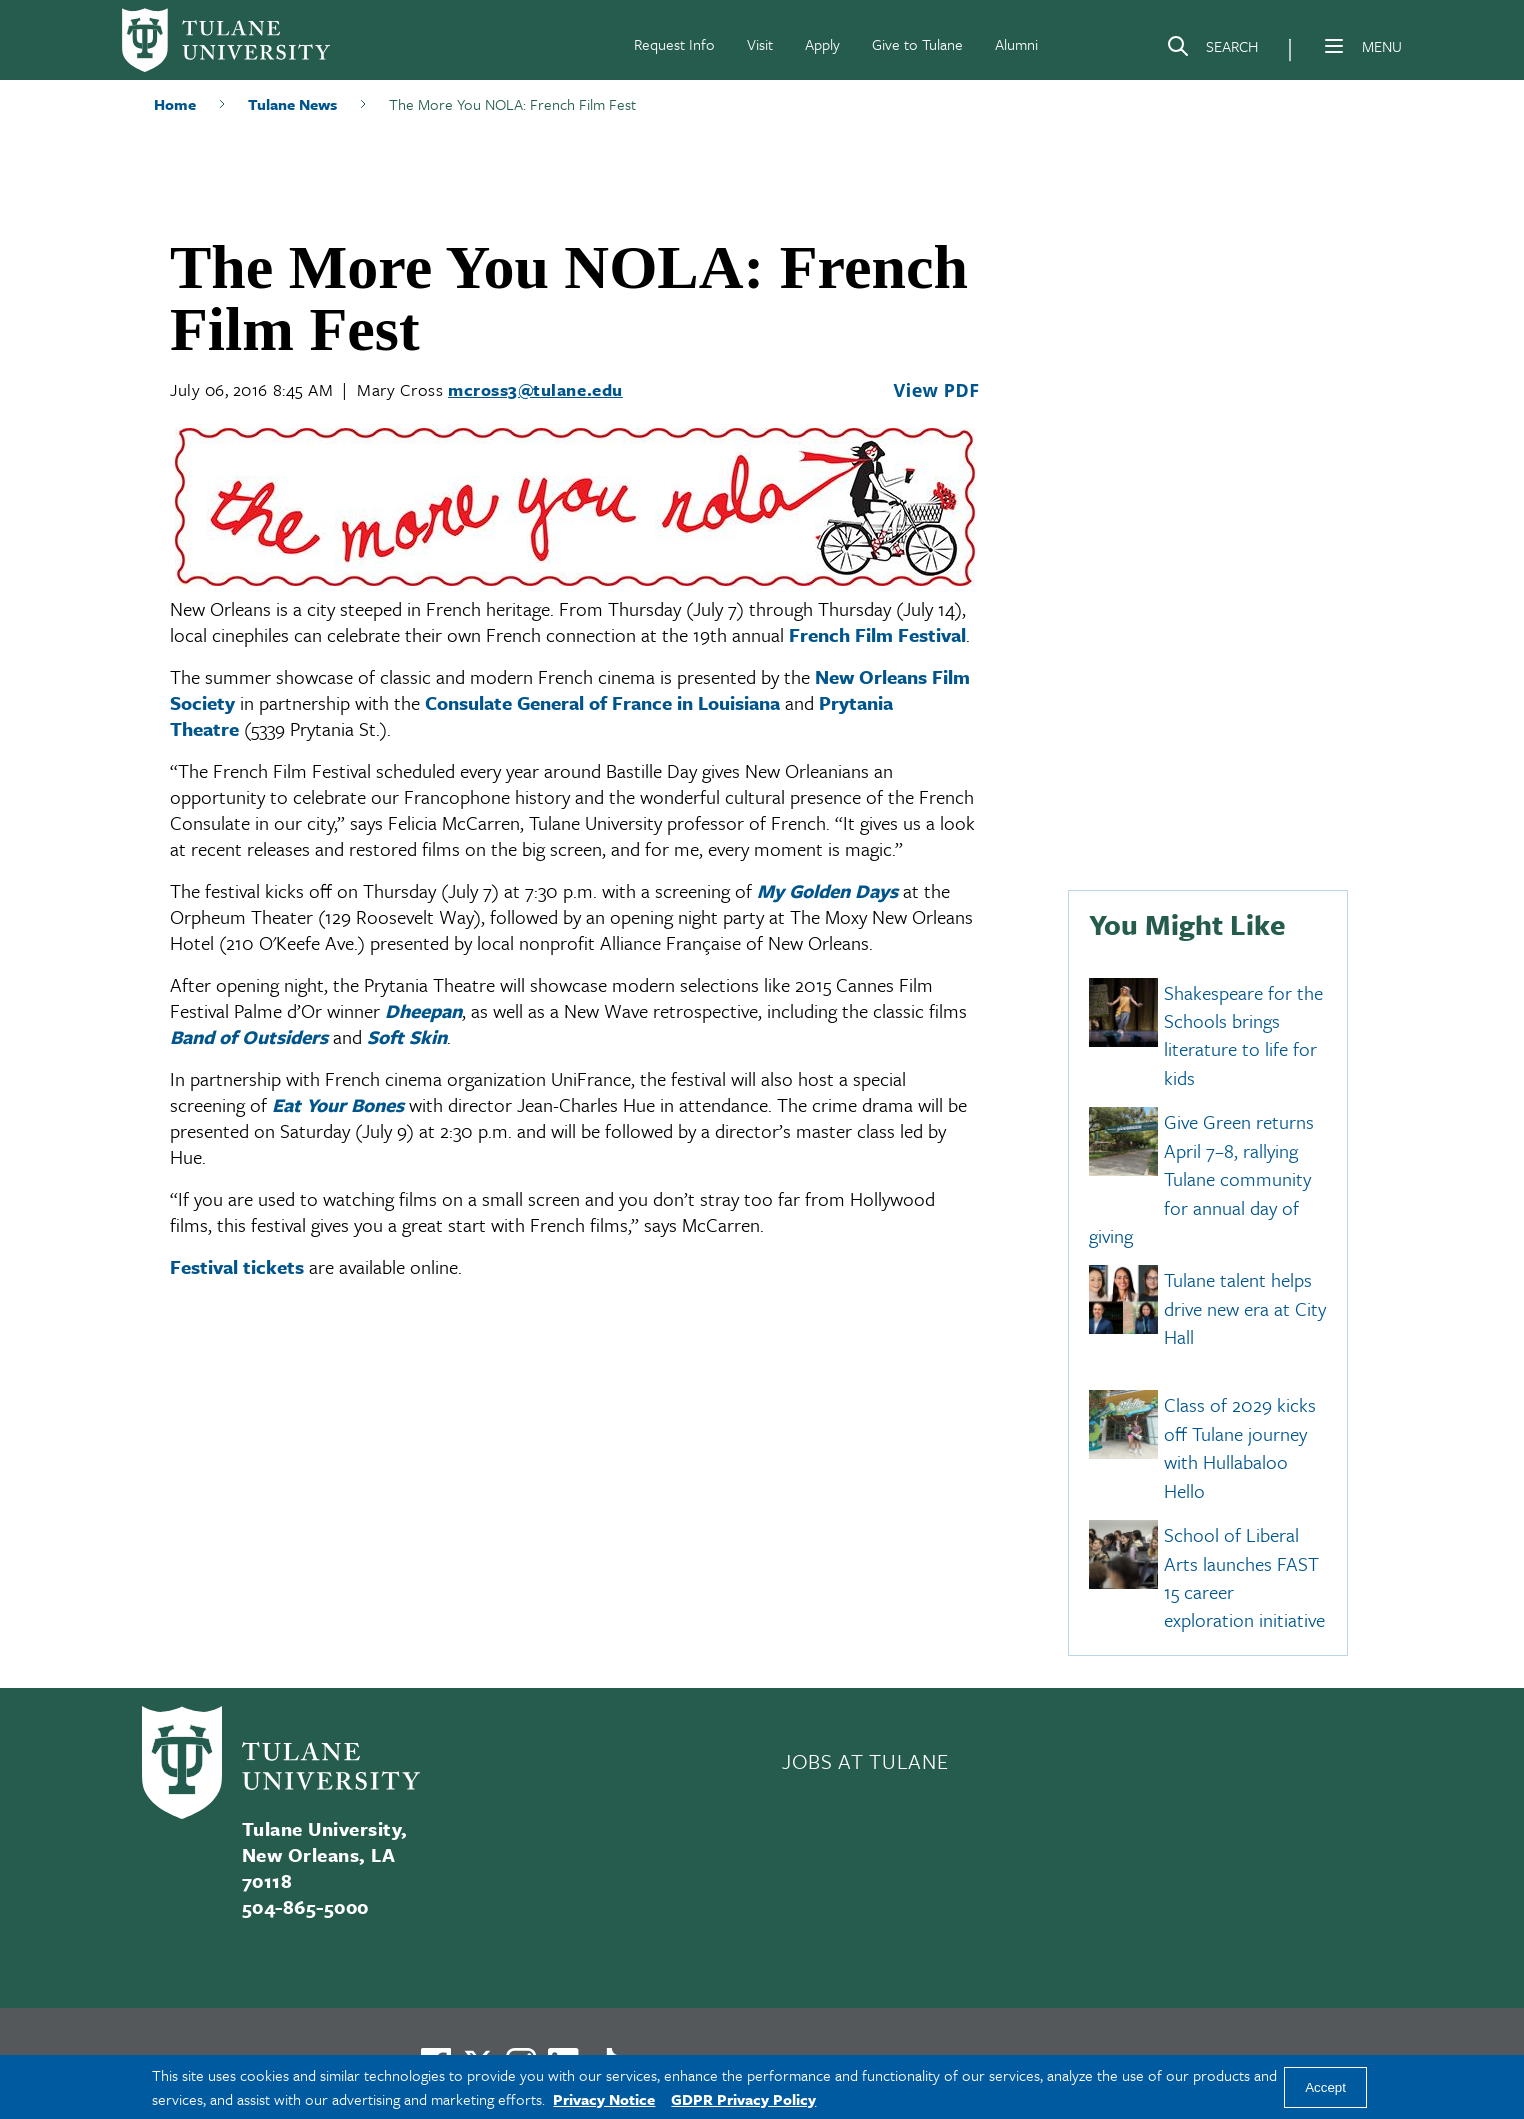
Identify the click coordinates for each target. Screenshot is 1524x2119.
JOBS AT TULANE (865, 1761)
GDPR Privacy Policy (743, 2099)
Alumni (1016, 44)
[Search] (1212, 50)
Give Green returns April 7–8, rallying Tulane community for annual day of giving (1201, 1179)
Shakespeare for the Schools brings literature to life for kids (1243, 1035)
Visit (760, 44)
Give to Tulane (917, 44)
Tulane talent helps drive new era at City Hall (1245, 1309)
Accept (1325, 2087)
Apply (822, 44)
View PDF (936, 390)
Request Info (674, 44)
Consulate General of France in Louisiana (602, 702)
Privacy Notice (604, 2099)
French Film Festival (877, 634)
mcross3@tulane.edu (535, 389)
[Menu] (1334, 46)
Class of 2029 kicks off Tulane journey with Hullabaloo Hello (1240, 1448)
